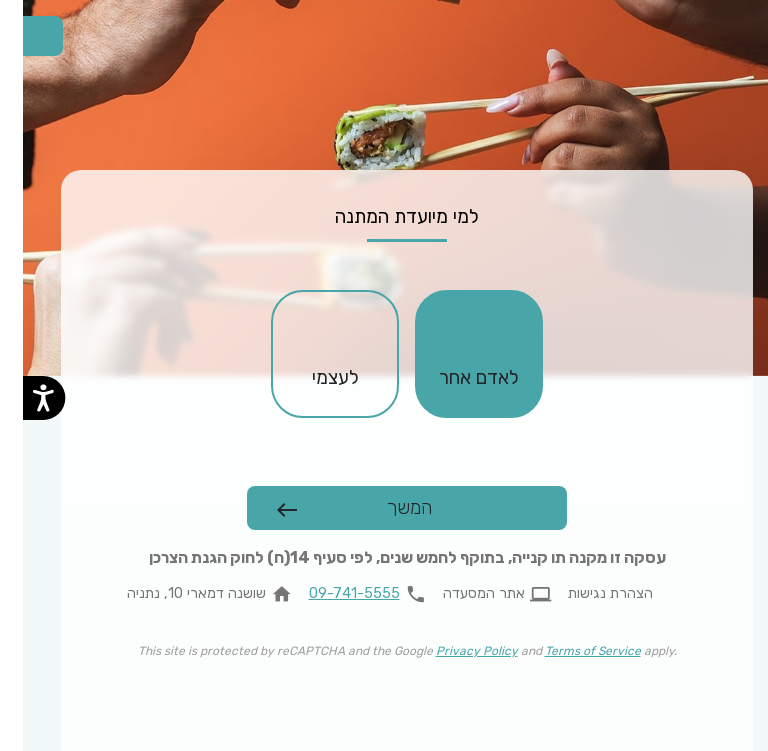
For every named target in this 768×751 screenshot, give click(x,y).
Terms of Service (570, 651)
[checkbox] (456, 354)
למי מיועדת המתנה (384, 216)
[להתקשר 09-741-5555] (349, 594)
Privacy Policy (454, 651)
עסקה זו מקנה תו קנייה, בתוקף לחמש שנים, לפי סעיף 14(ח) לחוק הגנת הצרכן (384, 557)
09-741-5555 (331, 593)
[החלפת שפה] (20, 36)
